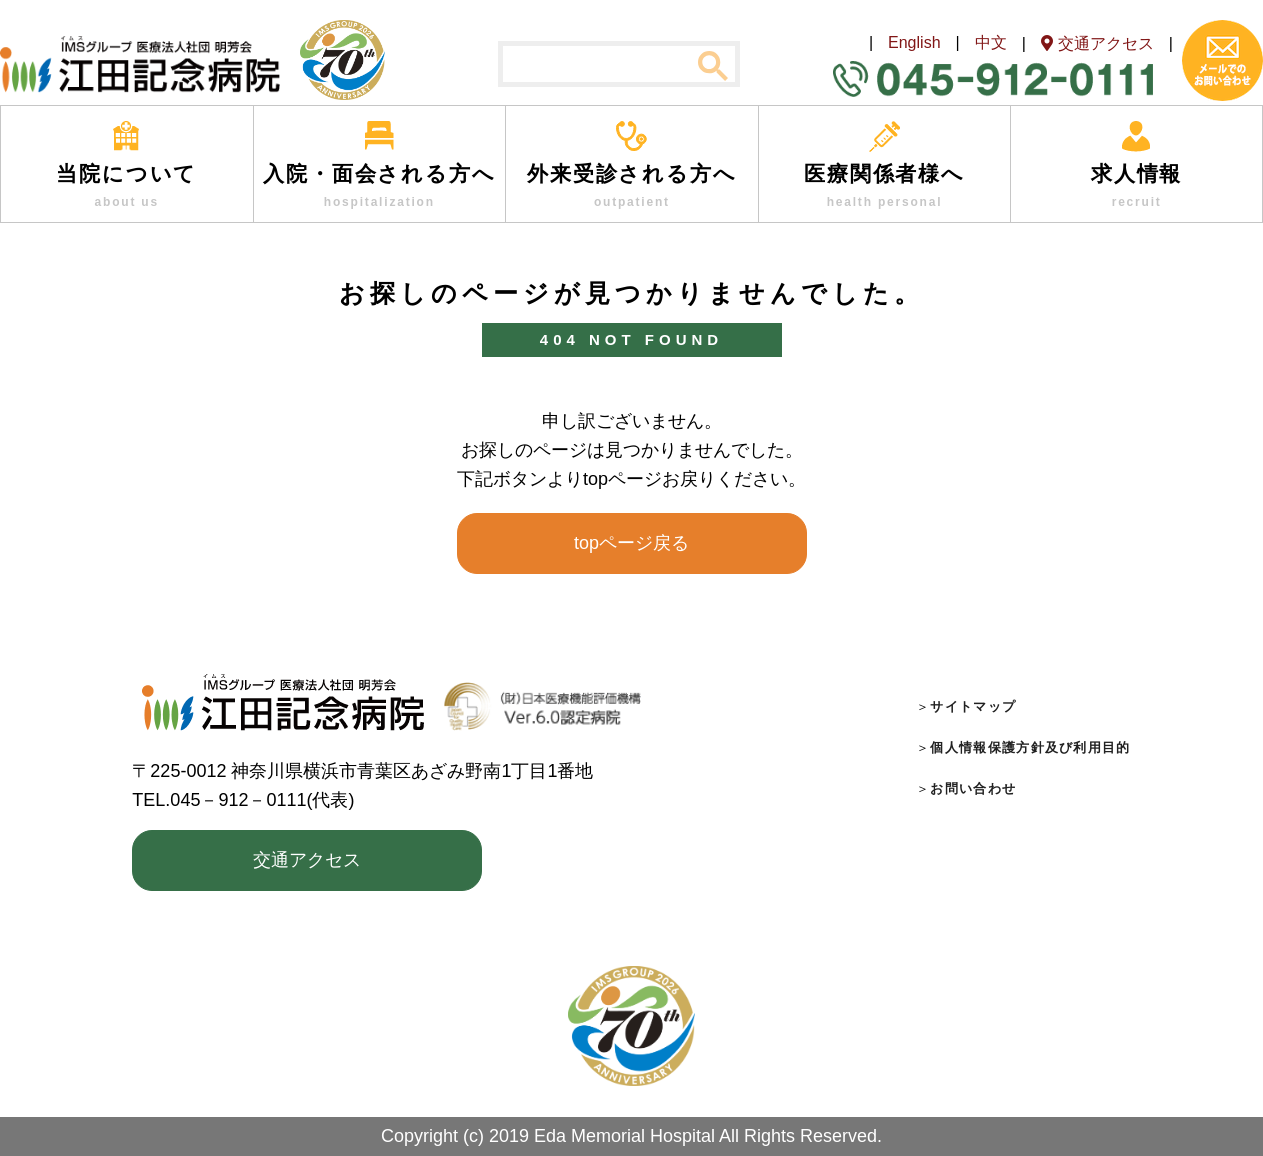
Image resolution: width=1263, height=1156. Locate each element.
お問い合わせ (973, 788)
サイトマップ (973, 706)
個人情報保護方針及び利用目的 (1030, 747)
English (914, 42)
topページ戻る (631, 543)
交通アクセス (307, 860)
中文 (991, 42)
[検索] (619, 65)
